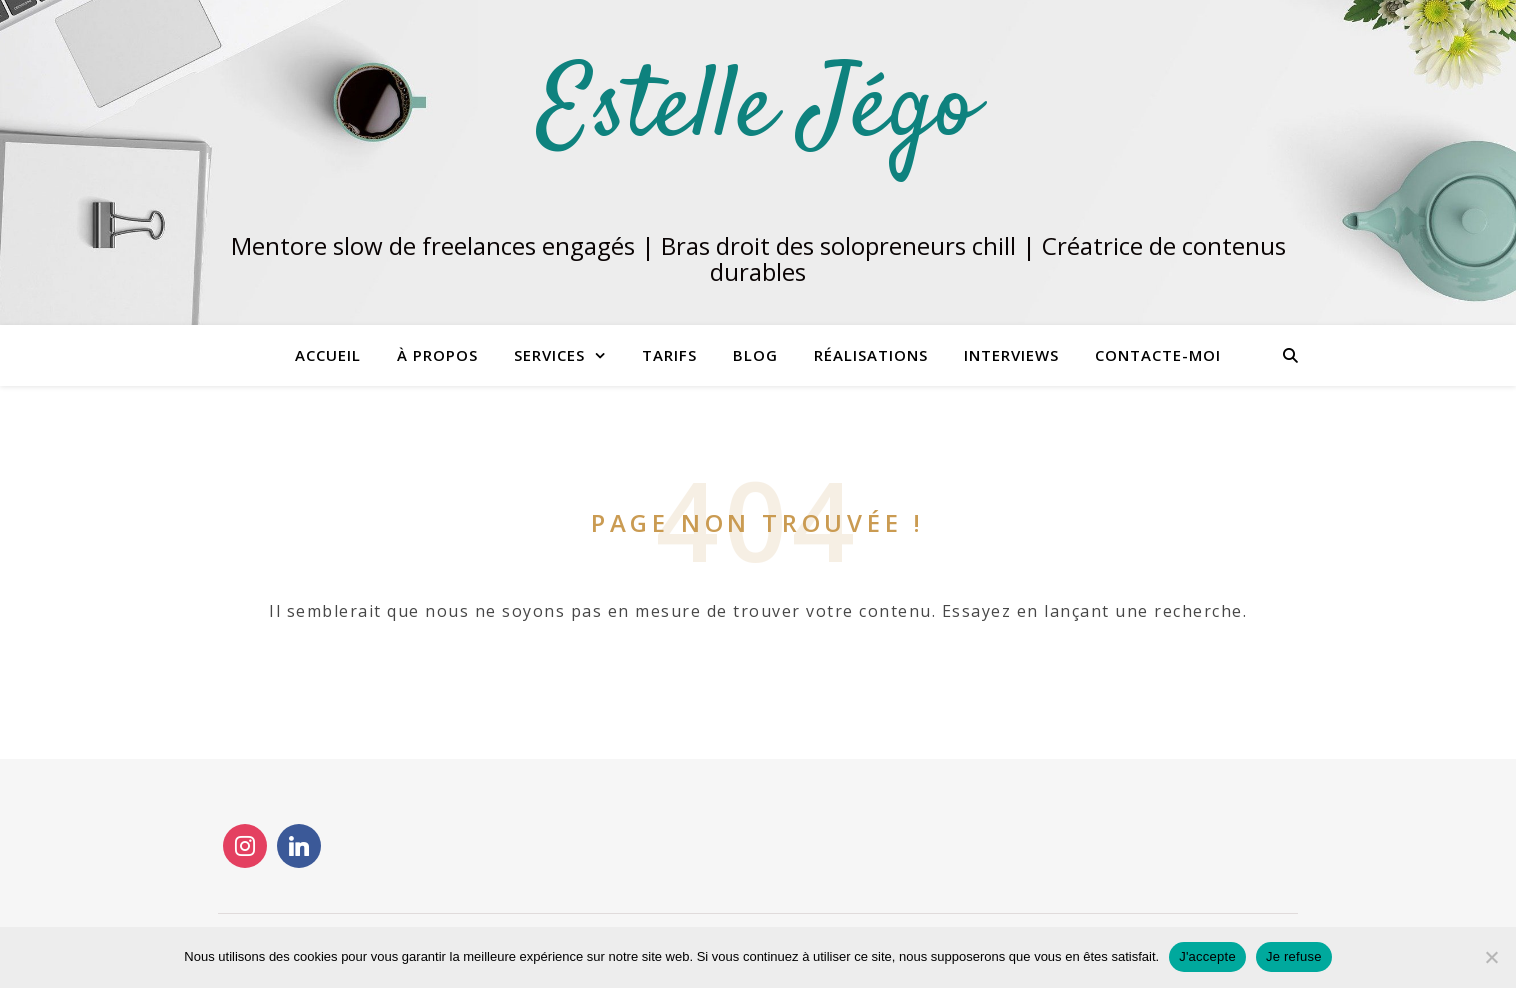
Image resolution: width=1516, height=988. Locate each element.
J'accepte (1207, 956)
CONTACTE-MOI (1158, 355)
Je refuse (1294, 956)
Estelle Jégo (758, 111)
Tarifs (669, 355)
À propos (437, 355)
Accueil (328, 355)
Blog (755, 355)
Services (549, 355)
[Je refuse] (1491, 957)
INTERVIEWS (1011, 355)
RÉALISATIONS (871, 355)
